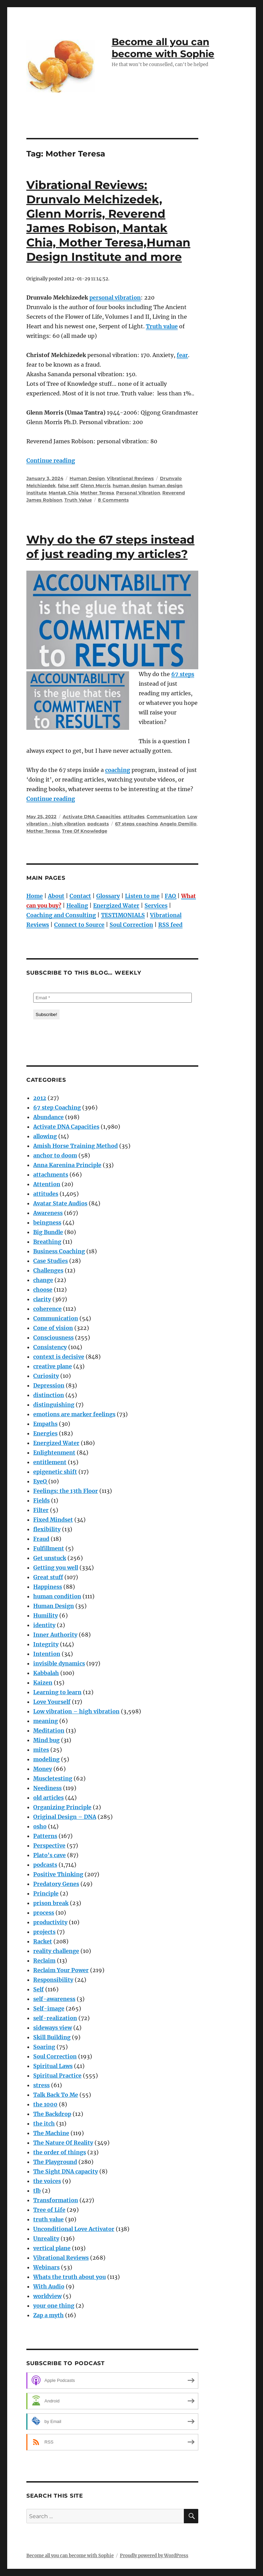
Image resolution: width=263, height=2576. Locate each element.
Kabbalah (46, 1673)
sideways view (52, 2027)
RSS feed (170, 924)
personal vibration (115, 297)
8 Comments (113, 500)
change (43, 1280)
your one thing (53, 2305)
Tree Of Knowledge (84, 831)
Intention (46, 1653)
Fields (41, 1500)
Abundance (48, 1117)
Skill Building (52, 2037)
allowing (45, 1136)
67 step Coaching (57, 1107)
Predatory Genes (56, 1883)
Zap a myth (48, 2315)
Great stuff (48, 1577)
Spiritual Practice (57, 2075)
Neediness (47, 1788)
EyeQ (40, 1481)
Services (156, 905)
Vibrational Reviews (130, 478)
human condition (57, 1596)
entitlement (49, 1462)
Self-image (48, 2008)
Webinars (46, 2267)
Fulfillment (48, 1548)
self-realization (55, 2018)
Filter (41, 1510)
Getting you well (55, 1567)
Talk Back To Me (55, 2094)
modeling (46, 1759)
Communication (166, 816)
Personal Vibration (138, 492)
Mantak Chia (63, 492)
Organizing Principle (62, 1807)
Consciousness (53, 1337)
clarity (42, 1299)
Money (42, 1768)
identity (44, 1625)
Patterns (45, 1835)
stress (41, 2085)
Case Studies (50, 1260)
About (56, 895)
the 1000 (45, 2104)
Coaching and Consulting (61, 915)
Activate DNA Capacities (92, 816)
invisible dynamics (59, 1663)
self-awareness (54, 1998)
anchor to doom (55, 1155)
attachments (50, 1174)
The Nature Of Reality (63, 2142)
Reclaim (44, 1960)
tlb (37, 2190)
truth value (48, 2219)
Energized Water (116, 905)
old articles (48, 1797)
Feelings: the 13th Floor (65, 1490)
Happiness (47, 1586)
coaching (117, 769)
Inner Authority (55, 1634)
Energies (45, 1433)
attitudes (134, 816)
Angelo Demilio (178, 823)
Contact (80, 895)
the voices (47, 2181)
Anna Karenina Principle (67, 1165)
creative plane (52, 1366)
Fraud (41, 1538)
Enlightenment (54, 1452)
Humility (45, 1615)
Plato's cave (49, 1855)
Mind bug (46, 1740)
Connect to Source (79, 924)
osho (40, 1826)
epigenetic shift (55, 1471)
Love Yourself (52, 1701)
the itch (44, 2123)
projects (44, 1931)
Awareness (48, 1212)
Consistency (50, 1347)
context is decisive (58, 1356)
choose (42, 1289)
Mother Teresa (97, 492)
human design (130, 485)
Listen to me (142, 895)
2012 (39, 1097)
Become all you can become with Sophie (163, 48)
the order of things (59, 2152)
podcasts (98, 823)
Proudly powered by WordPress (154, 2556)
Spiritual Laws (53, 2066)
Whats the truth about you (69, 2276)
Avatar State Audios (60, 1203)
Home (34, 895)
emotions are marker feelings (74, 1414)
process (43, 1912)
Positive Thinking (58, 1874)
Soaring (44, 2046)
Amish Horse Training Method (75, 1145)
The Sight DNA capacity (65, 2171)
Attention (46, 1184)
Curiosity (46, 1375)
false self (68, 485)
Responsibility (53, 1979)
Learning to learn (57, 1692)
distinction (48, 1395)
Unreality (46, 2238)
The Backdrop (52, 2113)
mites (41, 1749)
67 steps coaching (136, 823)
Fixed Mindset (53, 1519)
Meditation (48, 1730)
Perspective (49, 1845)
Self (38, 1989)
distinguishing (53, 1404)
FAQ (170, 895)
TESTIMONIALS (123, 915)
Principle (46, 1893)
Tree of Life (49, 2209)
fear (182, 355)
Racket (42, 1941)
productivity (50, 1922)
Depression (48, 1385)
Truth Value (78, 500)
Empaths (45, 1423)
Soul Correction (131, 924)
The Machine (51, 2133)
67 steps (182, 674)
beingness (47, 1222)
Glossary (108, 895)
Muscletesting (52, 1778)
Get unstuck (49, 1558)
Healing (77, 905)
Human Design (87, 478)
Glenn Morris (95, 485)
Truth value (162, 326)
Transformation (55, 2200)
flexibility (47, 1529)
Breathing (47, 1241)
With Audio (48, 2286)
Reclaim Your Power (61, 1970)
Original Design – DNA (64, 1816)
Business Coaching (59, 1251)
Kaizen (42, 1682)
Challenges (48, 1270)
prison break (50, 1903)
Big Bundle (48, 1232)
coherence (47, 1308)
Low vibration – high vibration (76, 1711)
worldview (47, 2296)
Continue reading (50, 460)
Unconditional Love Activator (73, 2228)
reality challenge (56, 1950)
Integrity (46, 1644)
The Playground (55, 2161)
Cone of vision (53, 1327)
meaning (45, 1720)
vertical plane (52, 2248)
